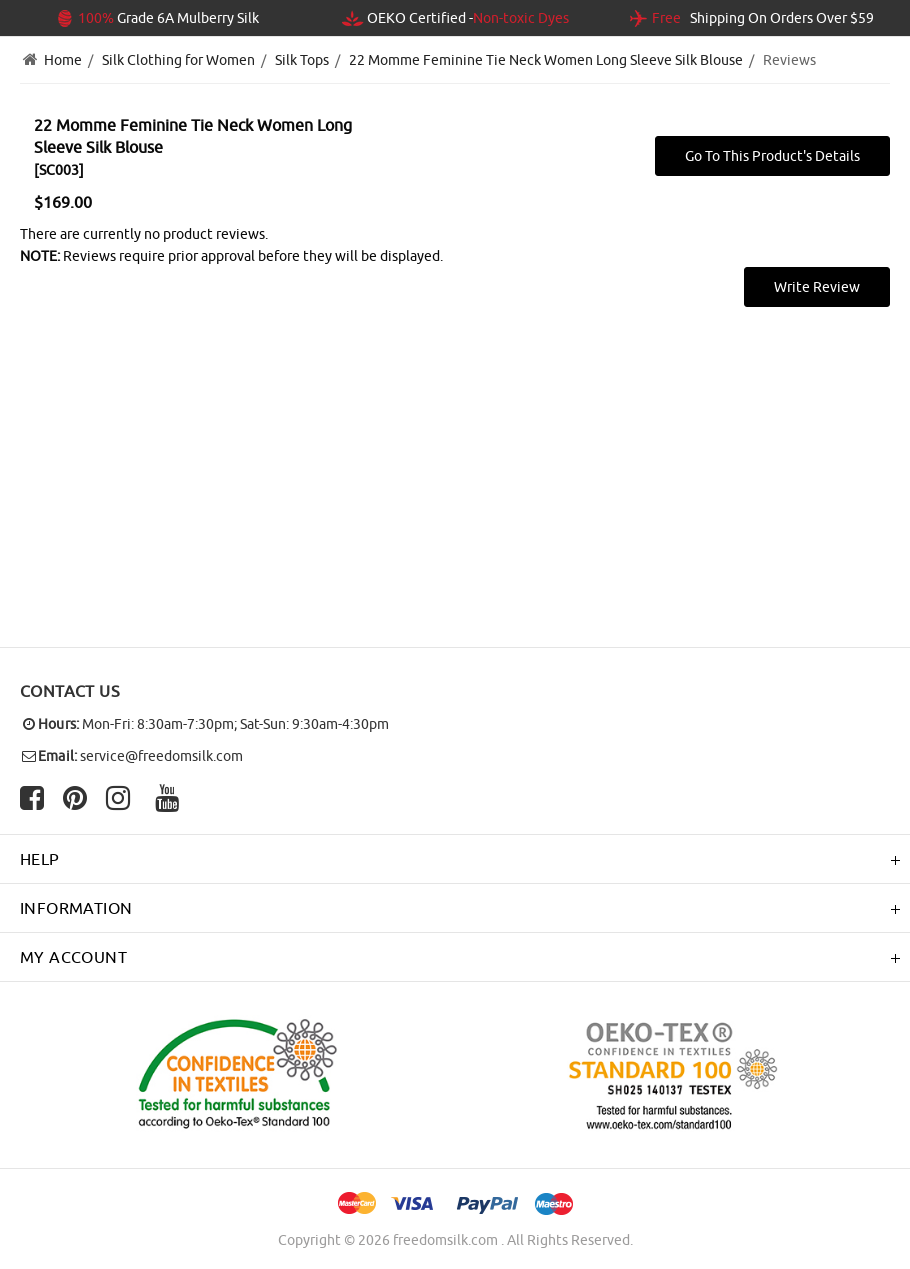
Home (63, 60)
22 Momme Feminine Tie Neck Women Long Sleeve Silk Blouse (546, 60)
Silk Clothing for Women (178, 60)
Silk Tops (302, 60)
